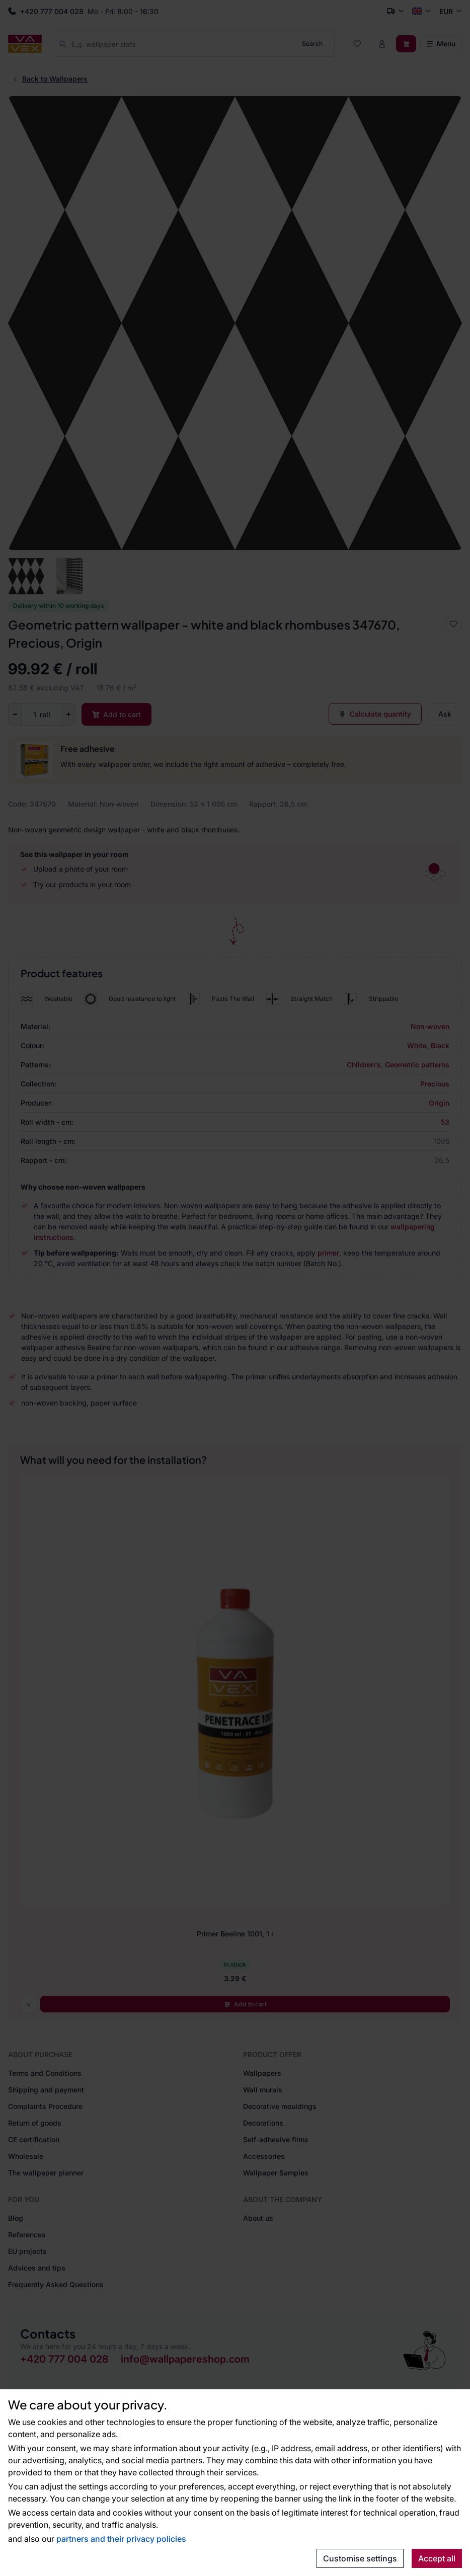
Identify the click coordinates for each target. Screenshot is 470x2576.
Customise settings (360, 2558)
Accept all (436, 2558)
